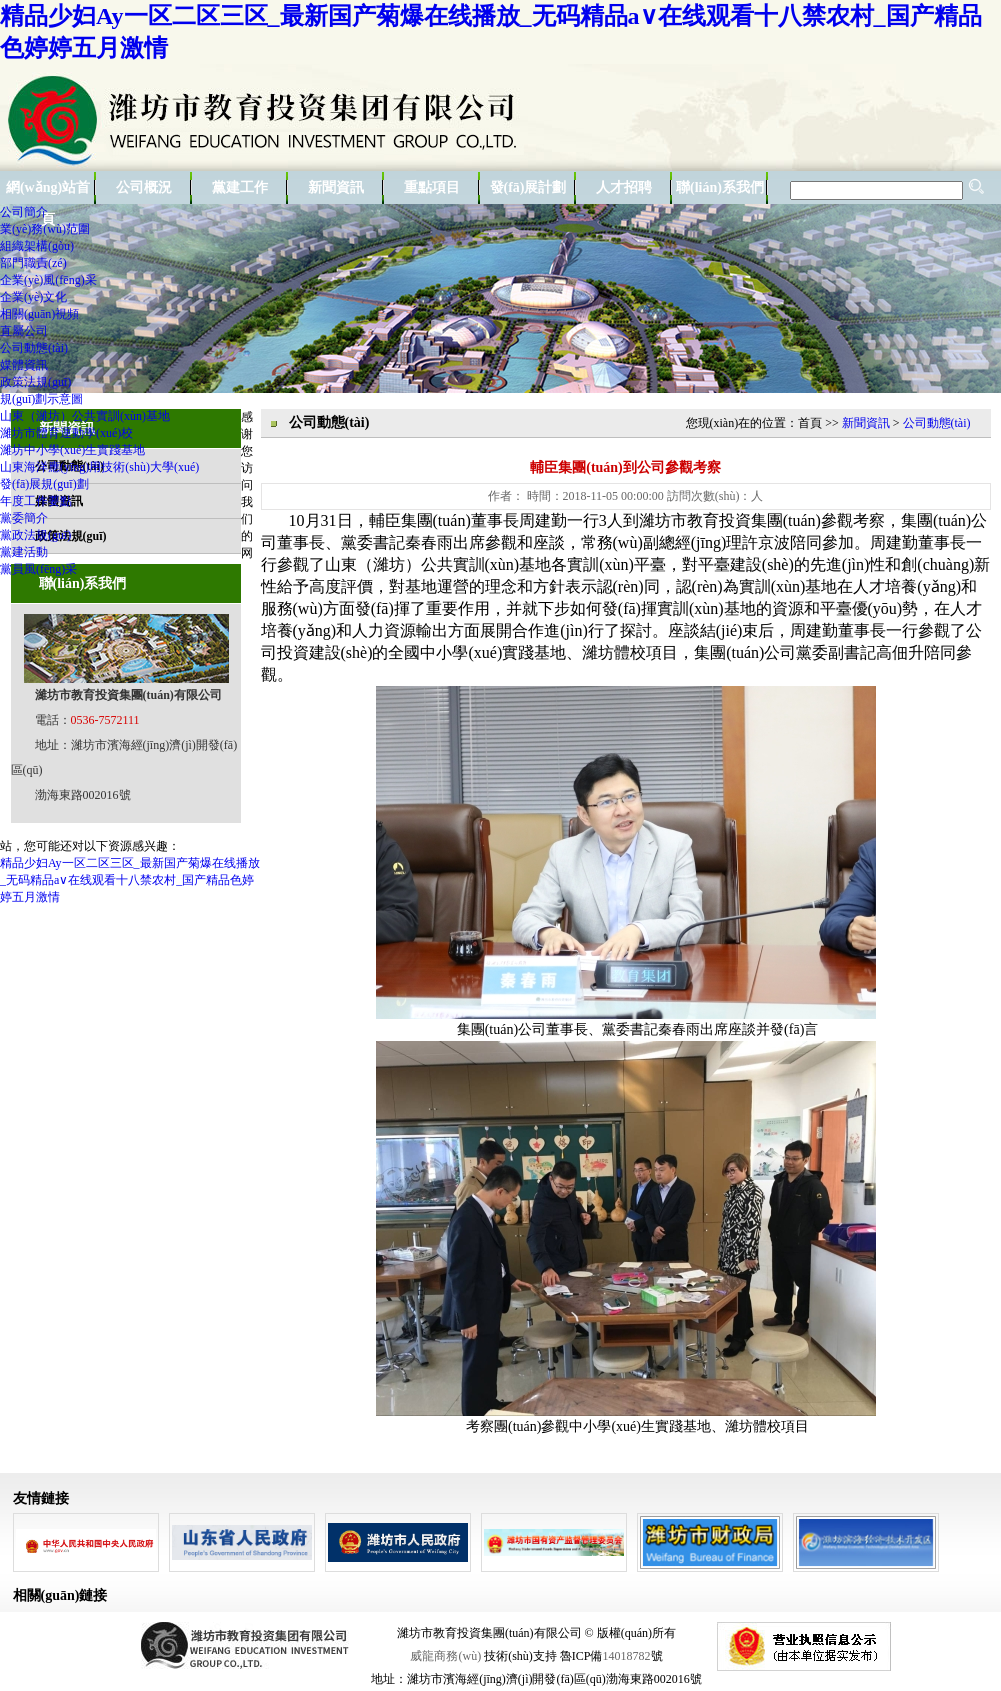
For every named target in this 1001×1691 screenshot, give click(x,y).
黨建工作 (240, 187)
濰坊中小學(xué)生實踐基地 (72, 450)
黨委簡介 (24, 518)
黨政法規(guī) (35, 535)
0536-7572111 (105, 720)
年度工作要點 (36, 501)
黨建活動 (24, 552)
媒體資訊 (24, 365)
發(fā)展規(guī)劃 (44, 484)
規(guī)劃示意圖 (41, 399)
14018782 (627, 1656)
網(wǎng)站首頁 (48, 192)
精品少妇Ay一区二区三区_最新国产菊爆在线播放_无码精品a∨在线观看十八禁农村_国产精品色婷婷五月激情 (130, 880)
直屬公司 (24, 331)
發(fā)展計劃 (528, 187)
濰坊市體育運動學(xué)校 (66, 433)
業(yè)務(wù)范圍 (45, 229)
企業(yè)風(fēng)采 (48, 280)
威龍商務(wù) (445, 1656)
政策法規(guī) (35, 382)
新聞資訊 (336, 187)
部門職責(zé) (33, 263)
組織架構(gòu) (37, 246)
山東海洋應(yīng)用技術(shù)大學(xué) (99, 467)
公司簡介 (24, 212)
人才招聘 (624, 187)
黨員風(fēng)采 (38, 569)
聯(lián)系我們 (720, 187)
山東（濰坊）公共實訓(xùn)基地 (85, 416)
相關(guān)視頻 (39, 314)
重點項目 (432, 187)
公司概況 (144, 187)
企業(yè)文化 (33, 297)
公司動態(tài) (34, 348)
